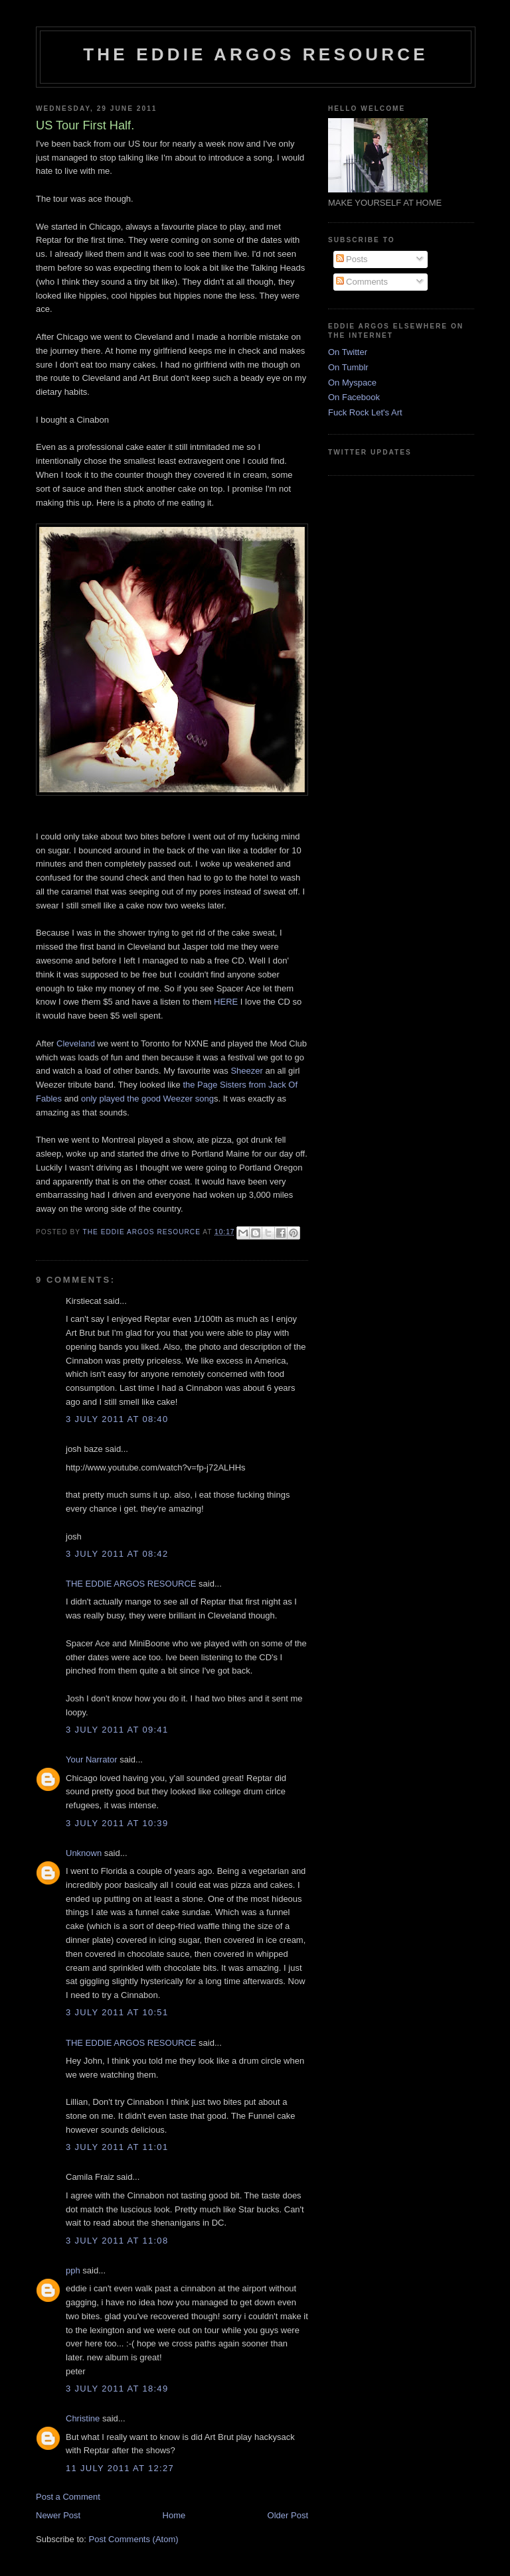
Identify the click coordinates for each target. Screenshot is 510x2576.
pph (73, 2270)
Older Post (288, 2515)
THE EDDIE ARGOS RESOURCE (255, 54)
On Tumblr (348, 367)
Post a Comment (68, 2497)
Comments (362, 282)
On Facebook (354, 397)
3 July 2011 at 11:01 (117, 2147)
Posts (352, 259)
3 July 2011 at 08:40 (117, 1419)
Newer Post (58, 2515)
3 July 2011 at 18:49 (117, 2389)
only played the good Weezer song (147, 1099)
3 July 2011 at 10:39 (117, 1823)
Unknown (84, 1853)
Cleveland (75, 1043)
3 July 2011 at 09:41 (117, 1730)
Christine (83, 2418)
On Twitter (347, 352)
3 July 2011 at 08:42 (117, 1554)
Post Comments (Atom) (134, 2539)
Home (174, 2515)
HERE (226, 1002)
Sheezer (246, 1071)
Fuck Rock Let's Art (365, 412)
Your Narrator (92, 1759)
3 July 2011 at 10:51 (117, 2012)
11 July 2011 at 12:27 (120, 2468)
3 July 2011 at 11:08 (117, 2241)
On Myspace (352, 383)
